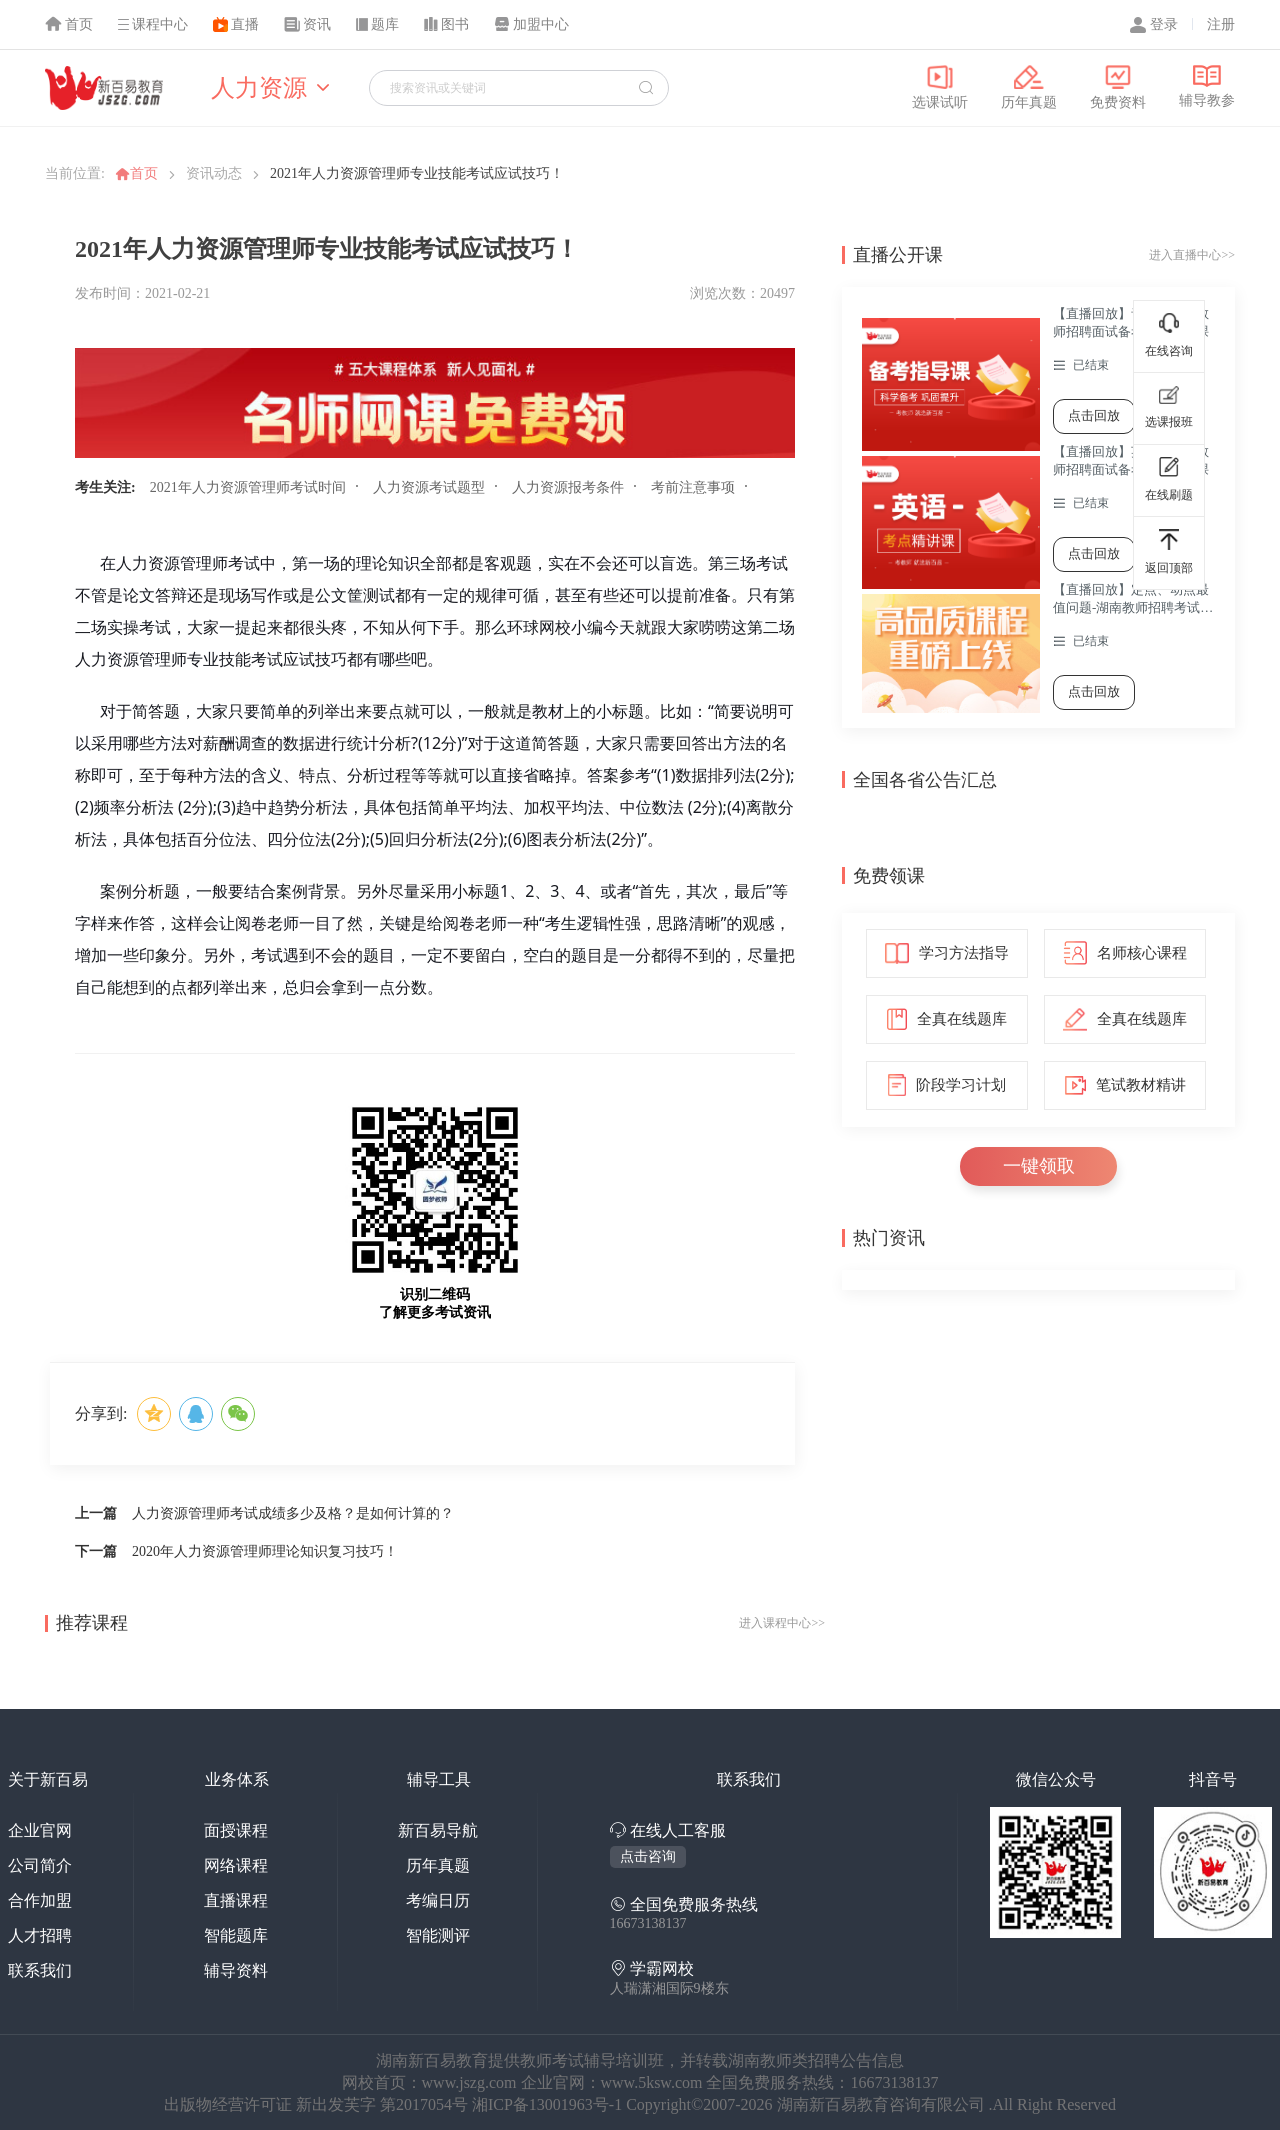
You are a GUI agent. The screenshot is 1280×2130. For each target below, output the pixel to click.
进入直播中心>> (1192, 255)
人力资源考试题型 (429, 487)
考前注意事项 (693, 487)
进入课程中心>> (782, 1623)
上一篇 (96, 1513)
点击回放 (1094, 415)
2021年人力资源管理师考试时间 (248, 487)
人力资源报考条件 (568, 487)
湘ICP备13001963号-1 (549, 2104)
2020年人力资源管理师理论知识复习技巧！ (265, 1551)
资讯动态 (214, 173)
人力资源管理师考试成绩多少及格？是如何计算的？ (293, 1513)
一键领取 (1039, 1166)
